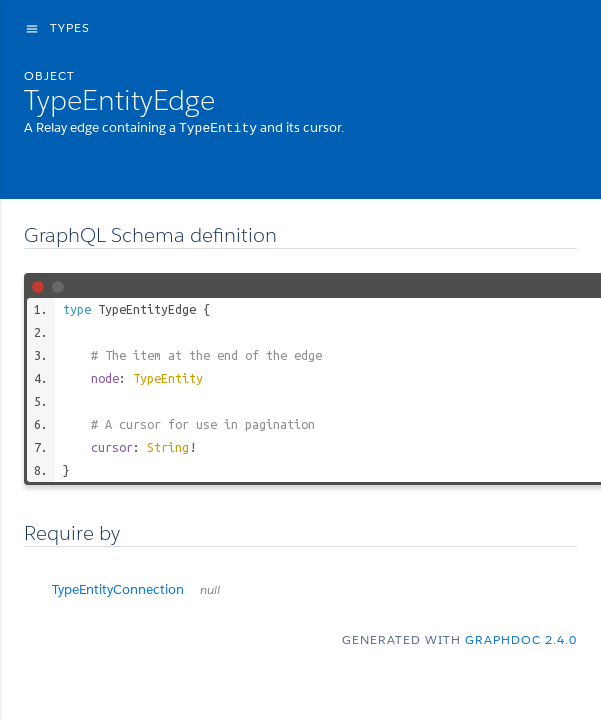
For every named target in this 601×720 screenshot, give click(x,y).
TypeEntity (168, 377)
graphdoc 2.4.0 (521, 638)
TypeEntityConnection (136, 588)
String (168, 446)
